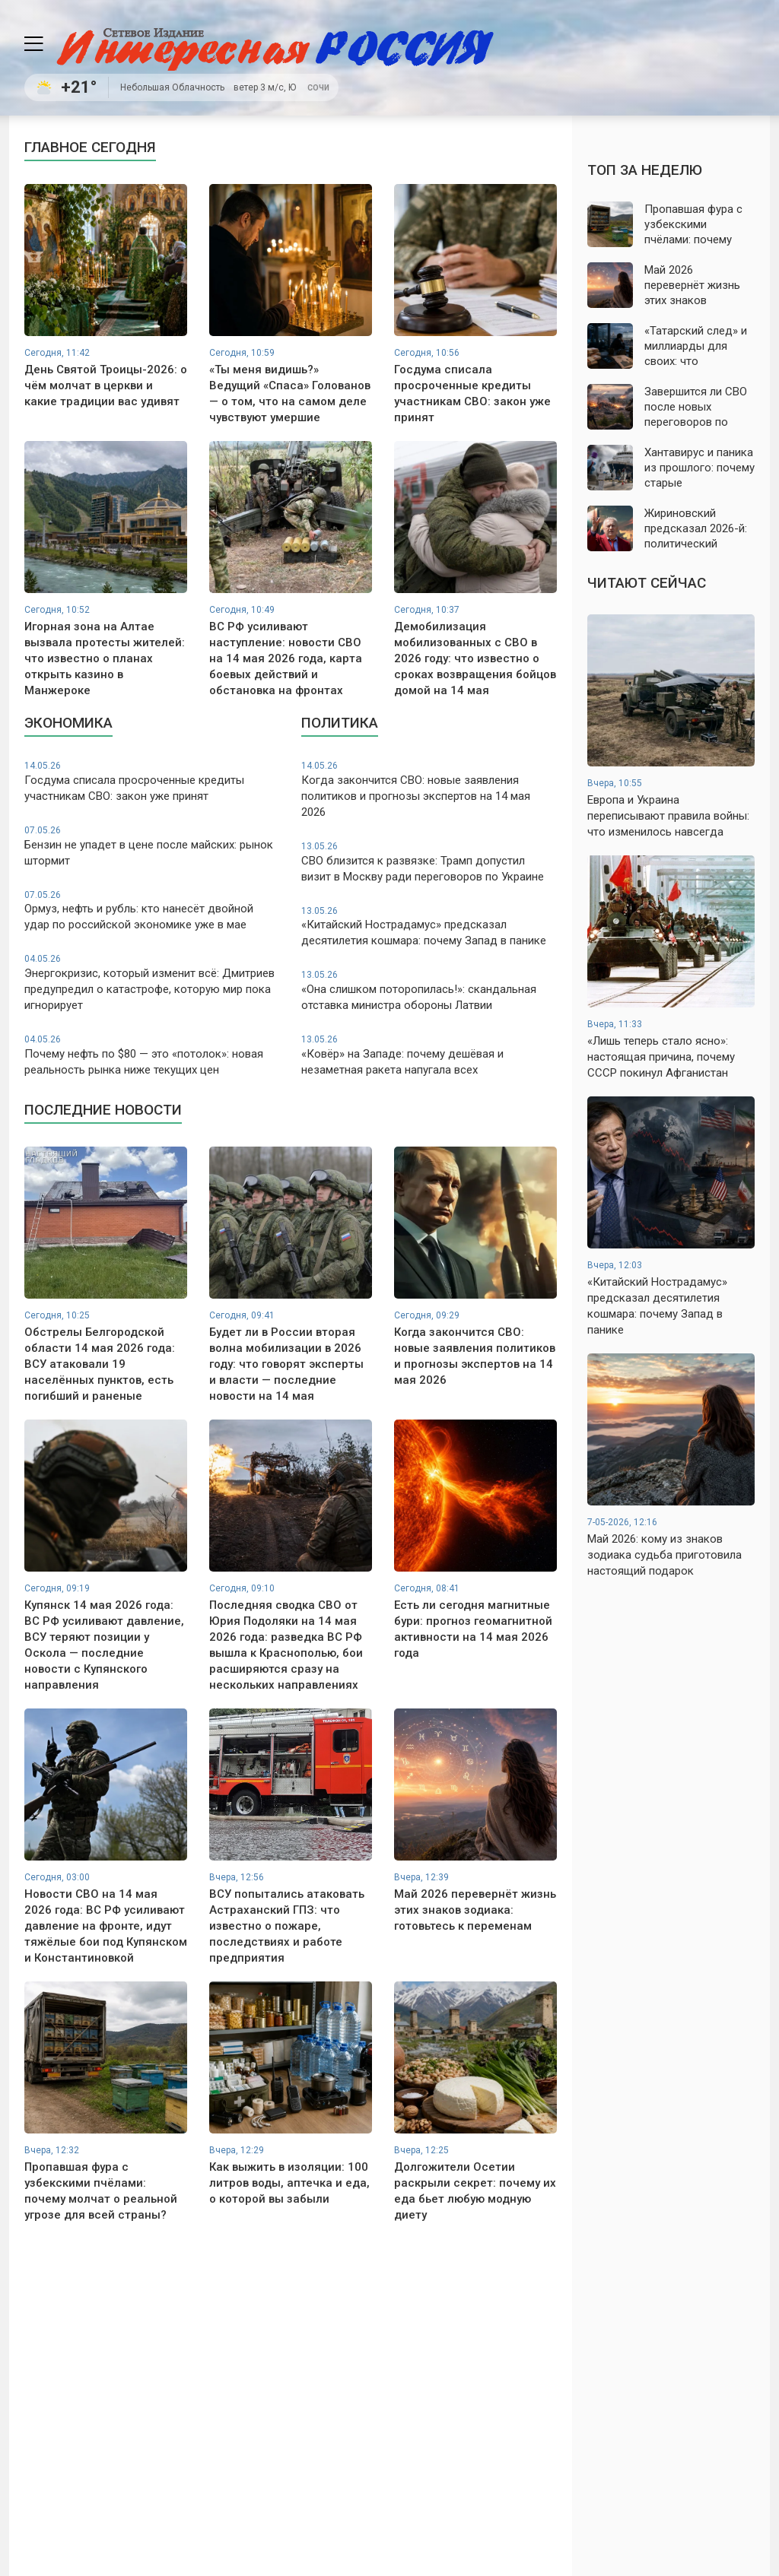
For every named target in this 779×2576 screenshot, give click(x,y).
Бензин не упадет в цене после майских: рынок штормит (152, 846)
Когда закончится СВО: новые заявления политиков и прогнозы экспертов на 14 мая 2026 (429, 789)
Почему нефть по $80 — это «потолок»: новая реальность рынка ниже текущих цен (152, 1055)
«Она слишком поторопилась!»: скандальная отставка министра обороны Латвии (429, 990)
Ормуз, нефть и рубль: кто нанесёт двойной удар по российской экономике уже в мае (152, 910)
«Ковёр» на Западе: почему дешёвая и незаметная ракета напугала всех (429, 1055)
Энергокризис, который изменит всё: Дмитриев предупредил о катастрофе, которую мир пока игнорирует (152, 982)
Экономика (68, 722)
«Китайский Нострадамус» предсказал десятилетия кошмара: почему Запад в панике (429, 926)
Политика (339, 722)
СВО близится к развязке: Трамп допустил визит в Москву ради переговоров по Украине (429, 862)
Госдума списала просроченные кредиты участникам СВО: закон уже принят (152, 781)
